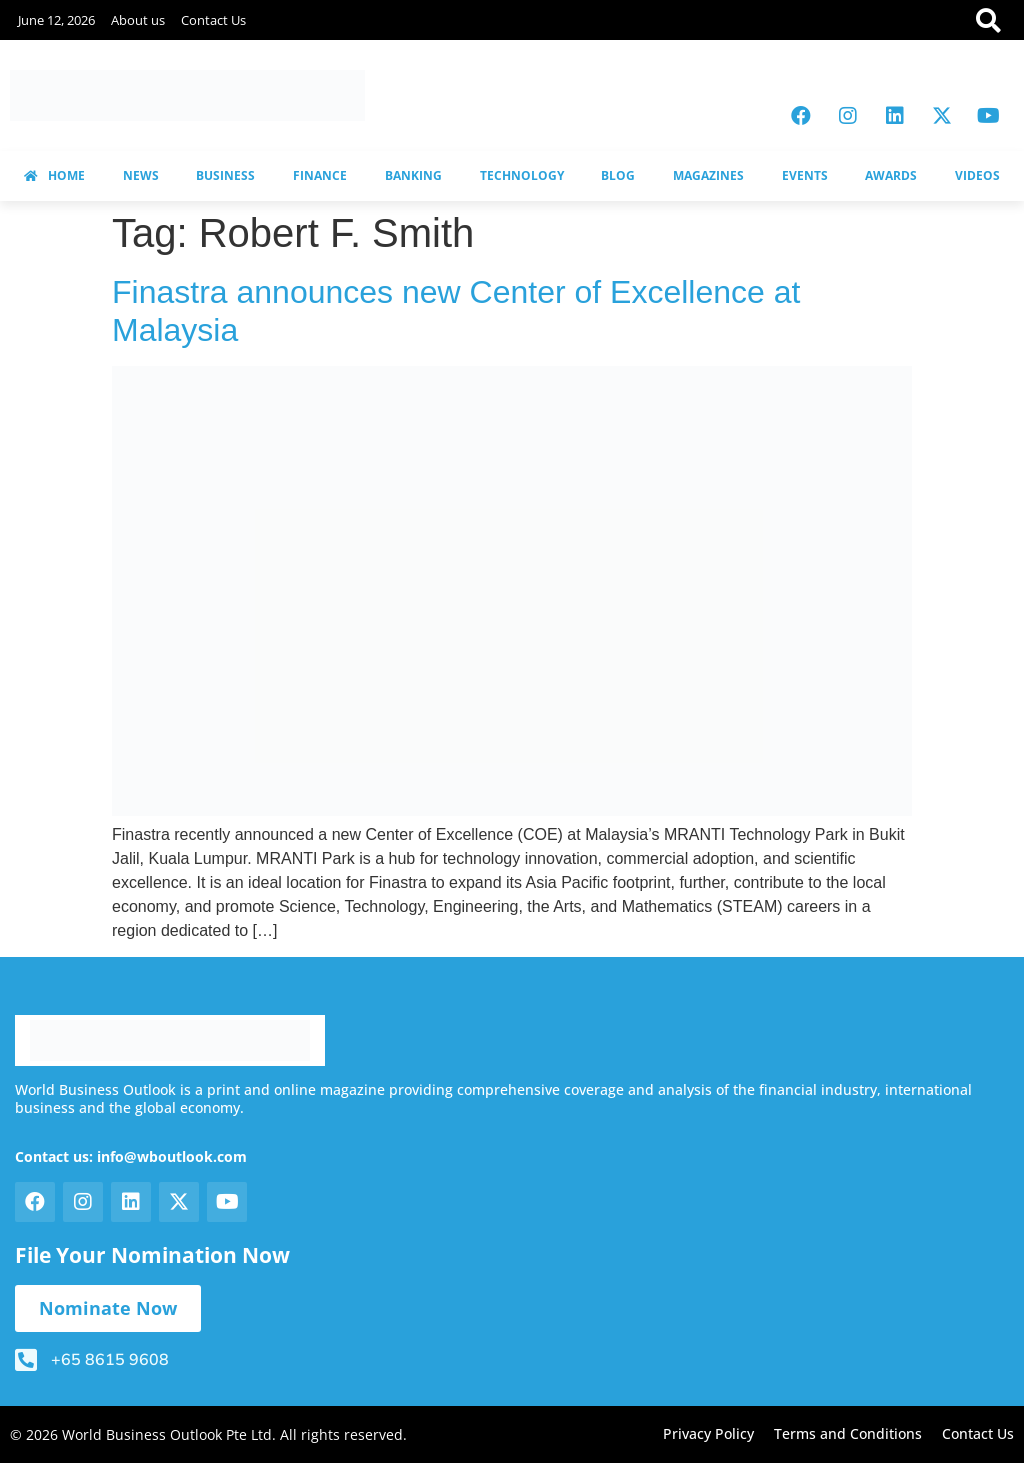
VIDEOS (977, 175)
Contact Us (213, 20)
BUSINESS (225, 175)
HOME (54, 175)
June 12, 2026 (56, 20)
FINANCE (320, 175)
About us (138, 20)
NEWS (141, 175)
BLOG (618, 175)
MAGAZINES (708, 175)
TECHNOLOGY (522, 175)
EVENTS (805, 175)
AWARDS (891, 175)
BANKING (413, 175)
